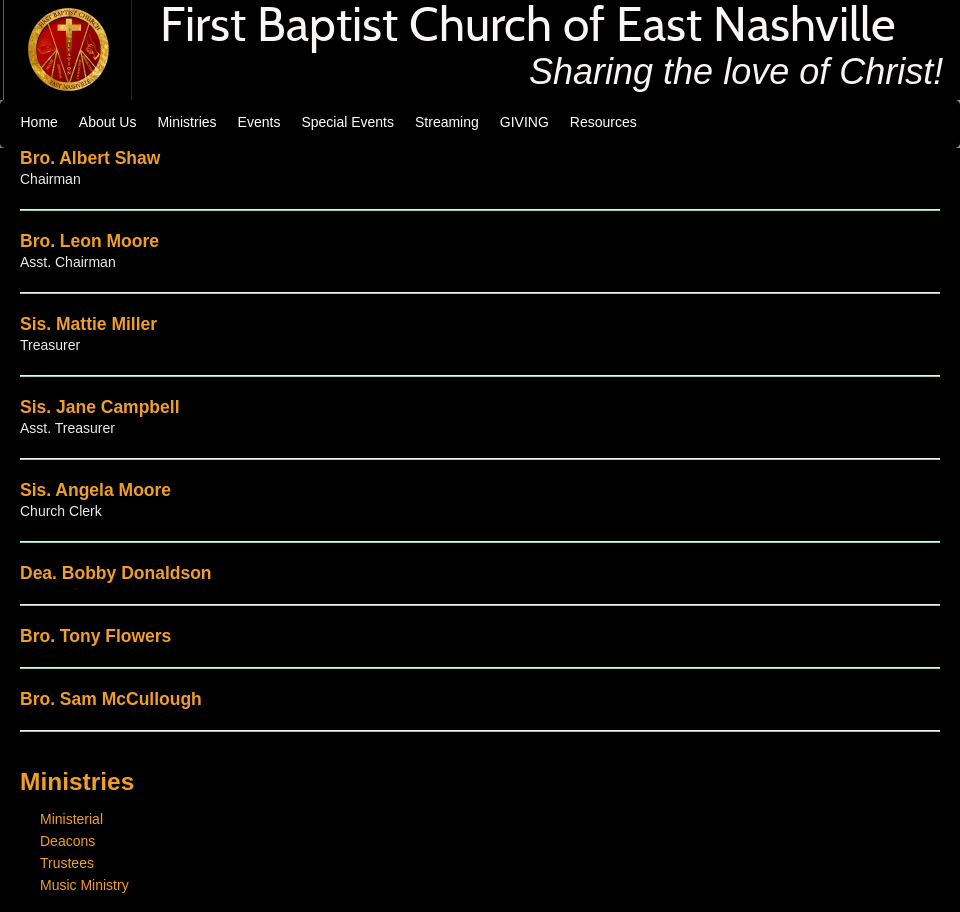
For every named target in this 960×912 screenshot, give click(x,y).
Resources (603, 122)
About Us (108, 122)
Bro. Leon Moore (89, 241)
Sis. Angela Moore (95, 490)
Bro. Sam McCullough (111, 699)
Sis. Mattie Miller (88, 324)
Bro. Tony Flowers (95, 636)
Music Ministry (84, 885)
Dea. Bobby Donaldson (116, 573)
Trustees (67, 863)
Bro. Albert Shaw (90, 158)
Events (259, 122)
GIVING (524, 122)
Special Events (347, 122)
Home (39, 122)
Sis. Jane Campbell (100, 407)
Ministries (186, 122)
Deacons (67, 841)
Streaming (447, 122)
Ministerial (71, 819)
